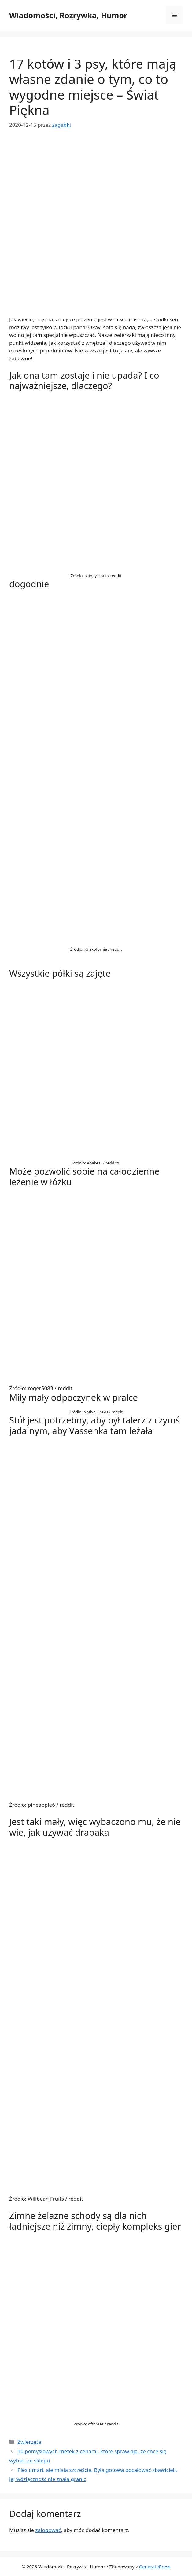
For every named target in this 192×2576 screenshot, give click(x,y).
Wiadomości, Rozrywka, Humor (68, 15)
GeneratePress (154, 2566)
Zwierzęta (29, 2441)
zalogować (48, 2530)
